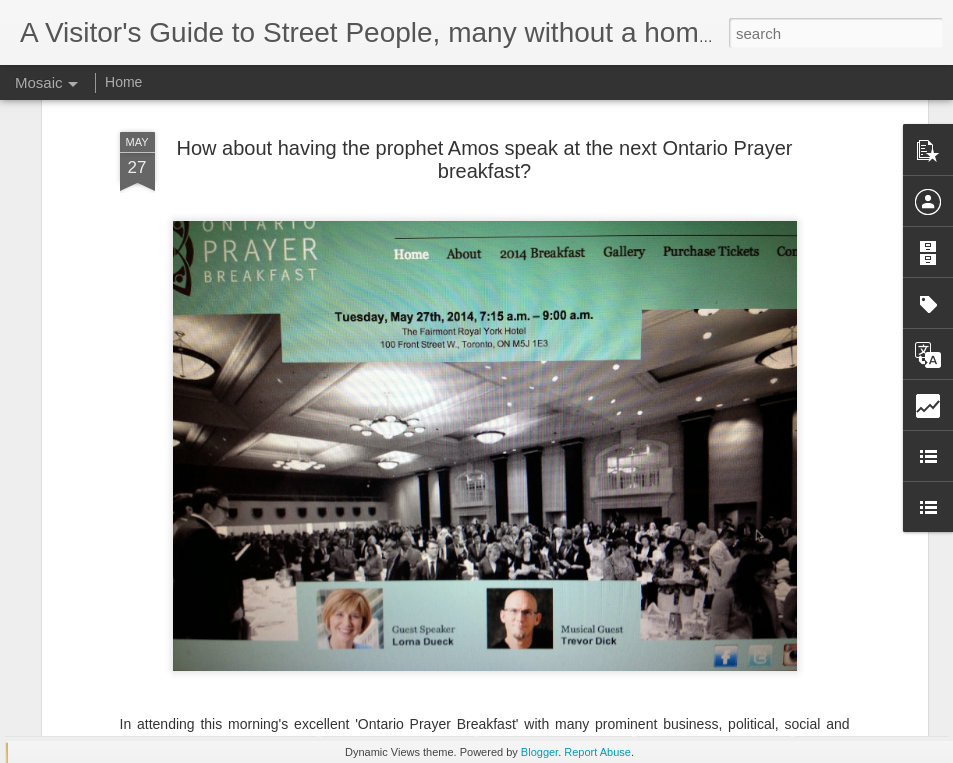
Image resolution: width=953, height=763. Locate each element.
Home (123, 82)
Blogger (539, 752)
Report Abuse (597, 752)
